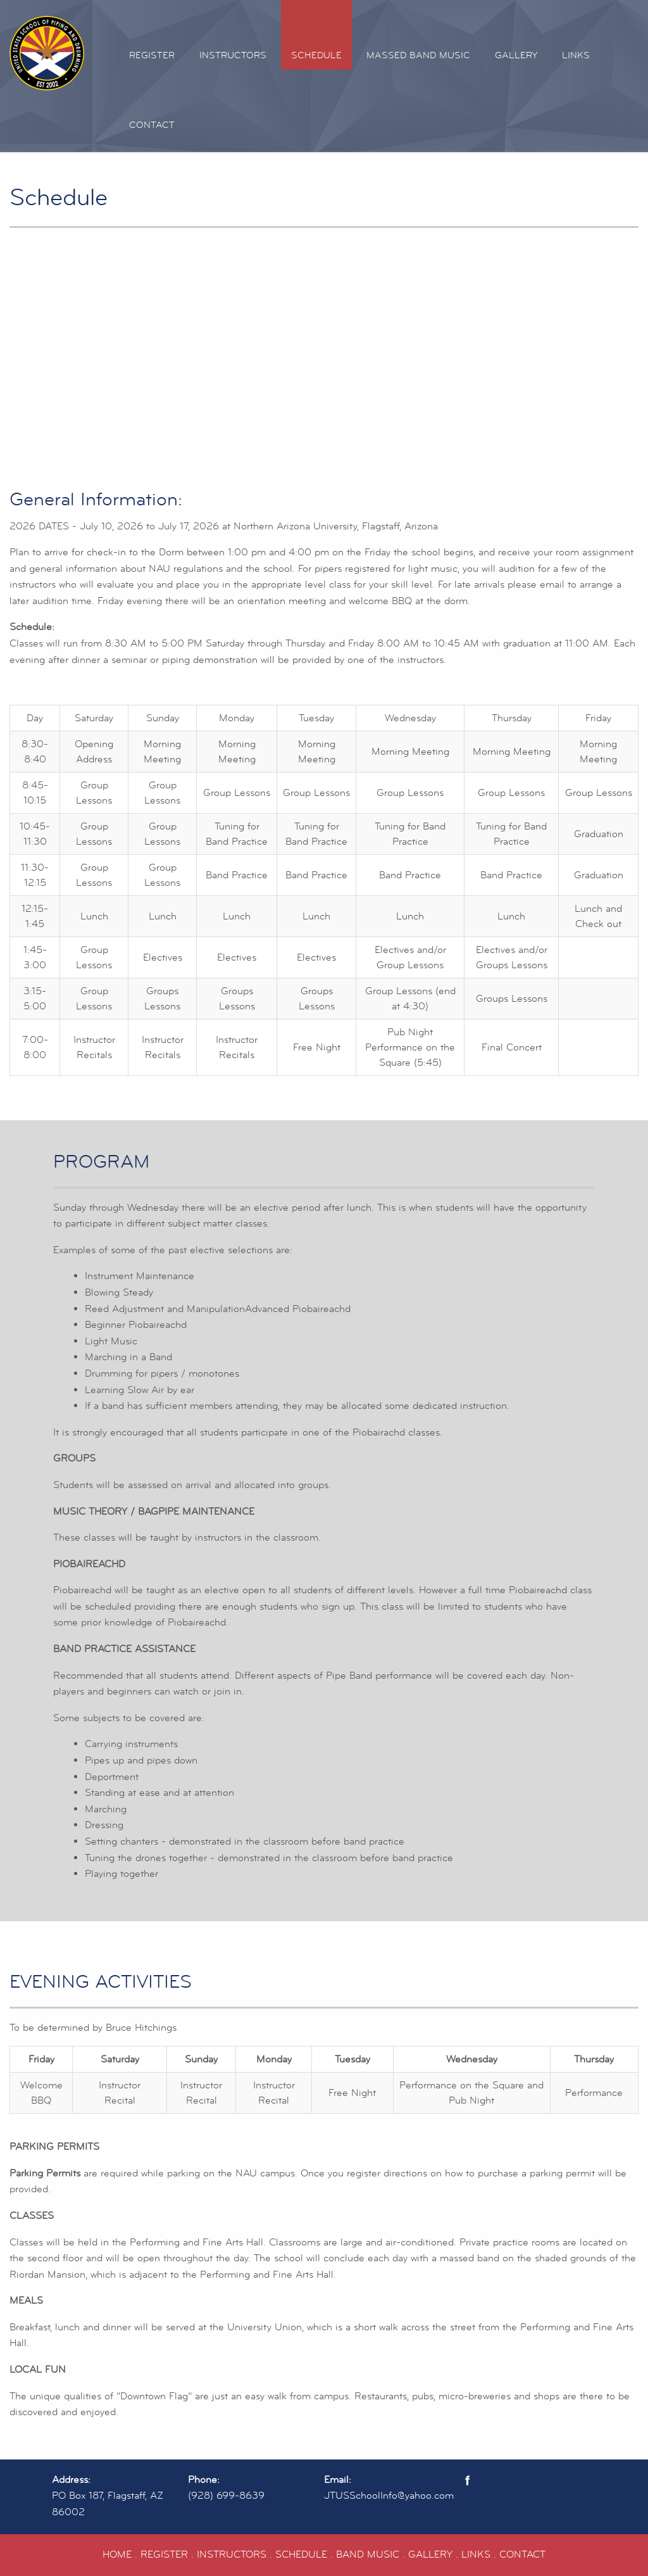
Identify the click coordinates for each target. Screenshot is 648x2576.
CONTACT (522, 2554)
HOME (117, 2554)
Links (576, 55)
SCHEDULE (301, 2554)
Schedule (316, 55)
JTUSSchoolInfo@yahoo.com (389, 2495)
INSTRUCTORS (231, 2554)
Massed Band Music (418, 55)
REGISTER (164, 2554)
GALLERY (430, 2554)
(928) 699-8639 (226, 2495)
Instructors (232, 55)
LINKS (475, 2554)
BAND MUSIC (367, 2554)
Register (152, 55)
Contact (152, 125)
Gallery (516, 55)
